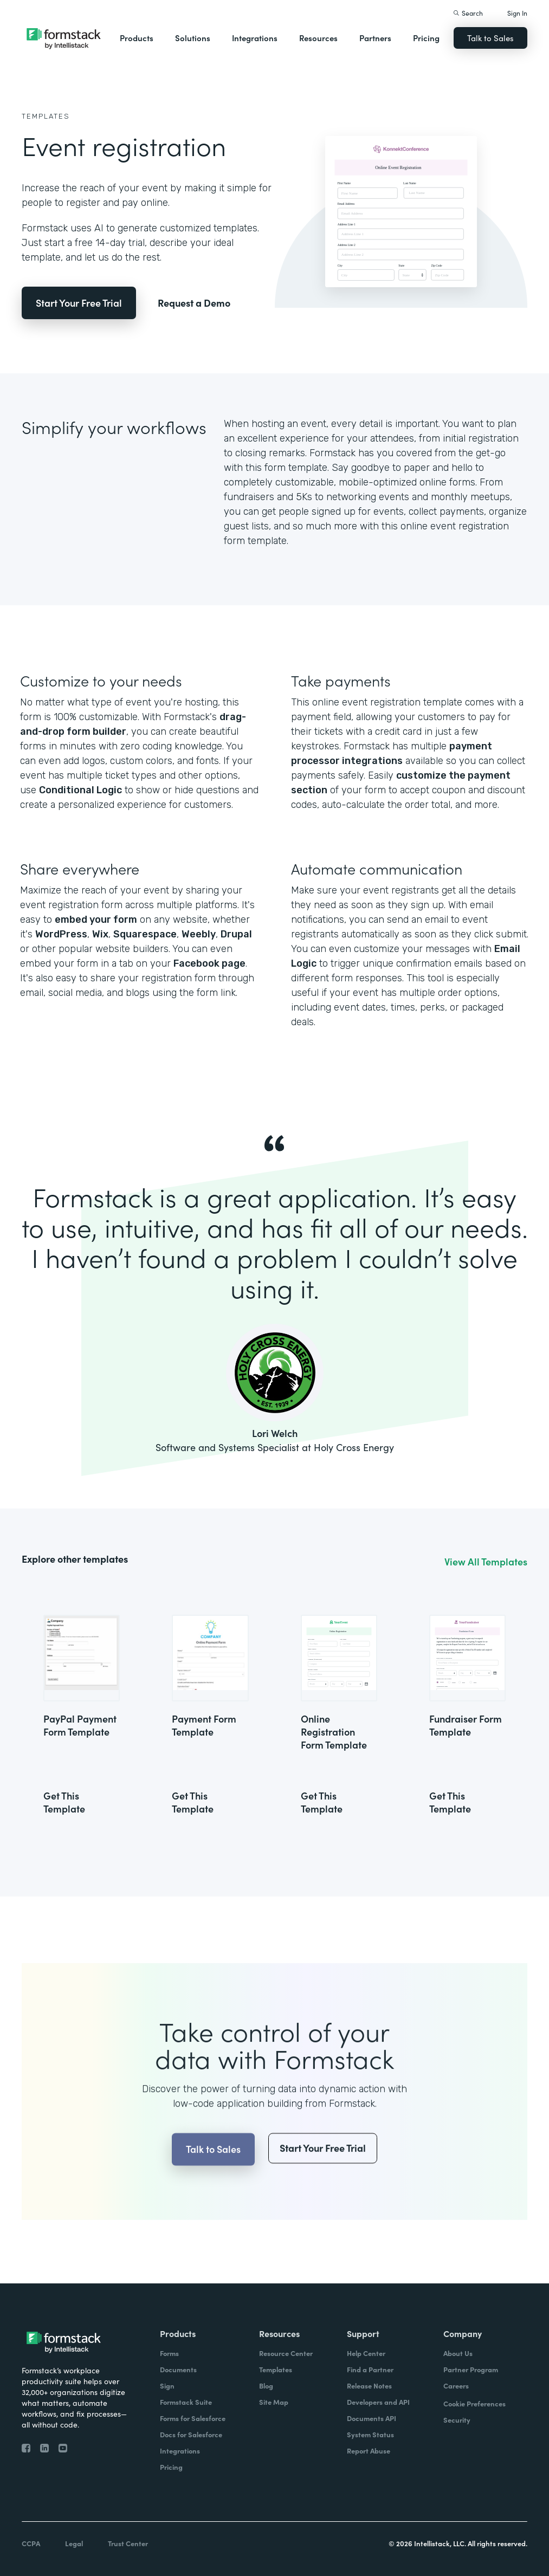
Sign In (517, 12)
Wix (100, 934)
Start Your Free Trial (79, 302)
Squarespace (145, 934)
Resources (318, 37)
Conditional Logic (80, 790)
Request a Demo (194, 302)
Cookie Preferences (474, 2403)
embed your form (96, 919)
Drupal (236, 934)
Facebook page (209, 963)
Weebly (199, 934)
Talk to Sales (490, 37)
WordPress (61, 934)
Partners (375, 37)
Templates (46, 116)
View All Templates (485, 1561)
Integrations (254, 37)
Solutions (192, 37)
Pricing (426, 37)
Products (136, 37)
